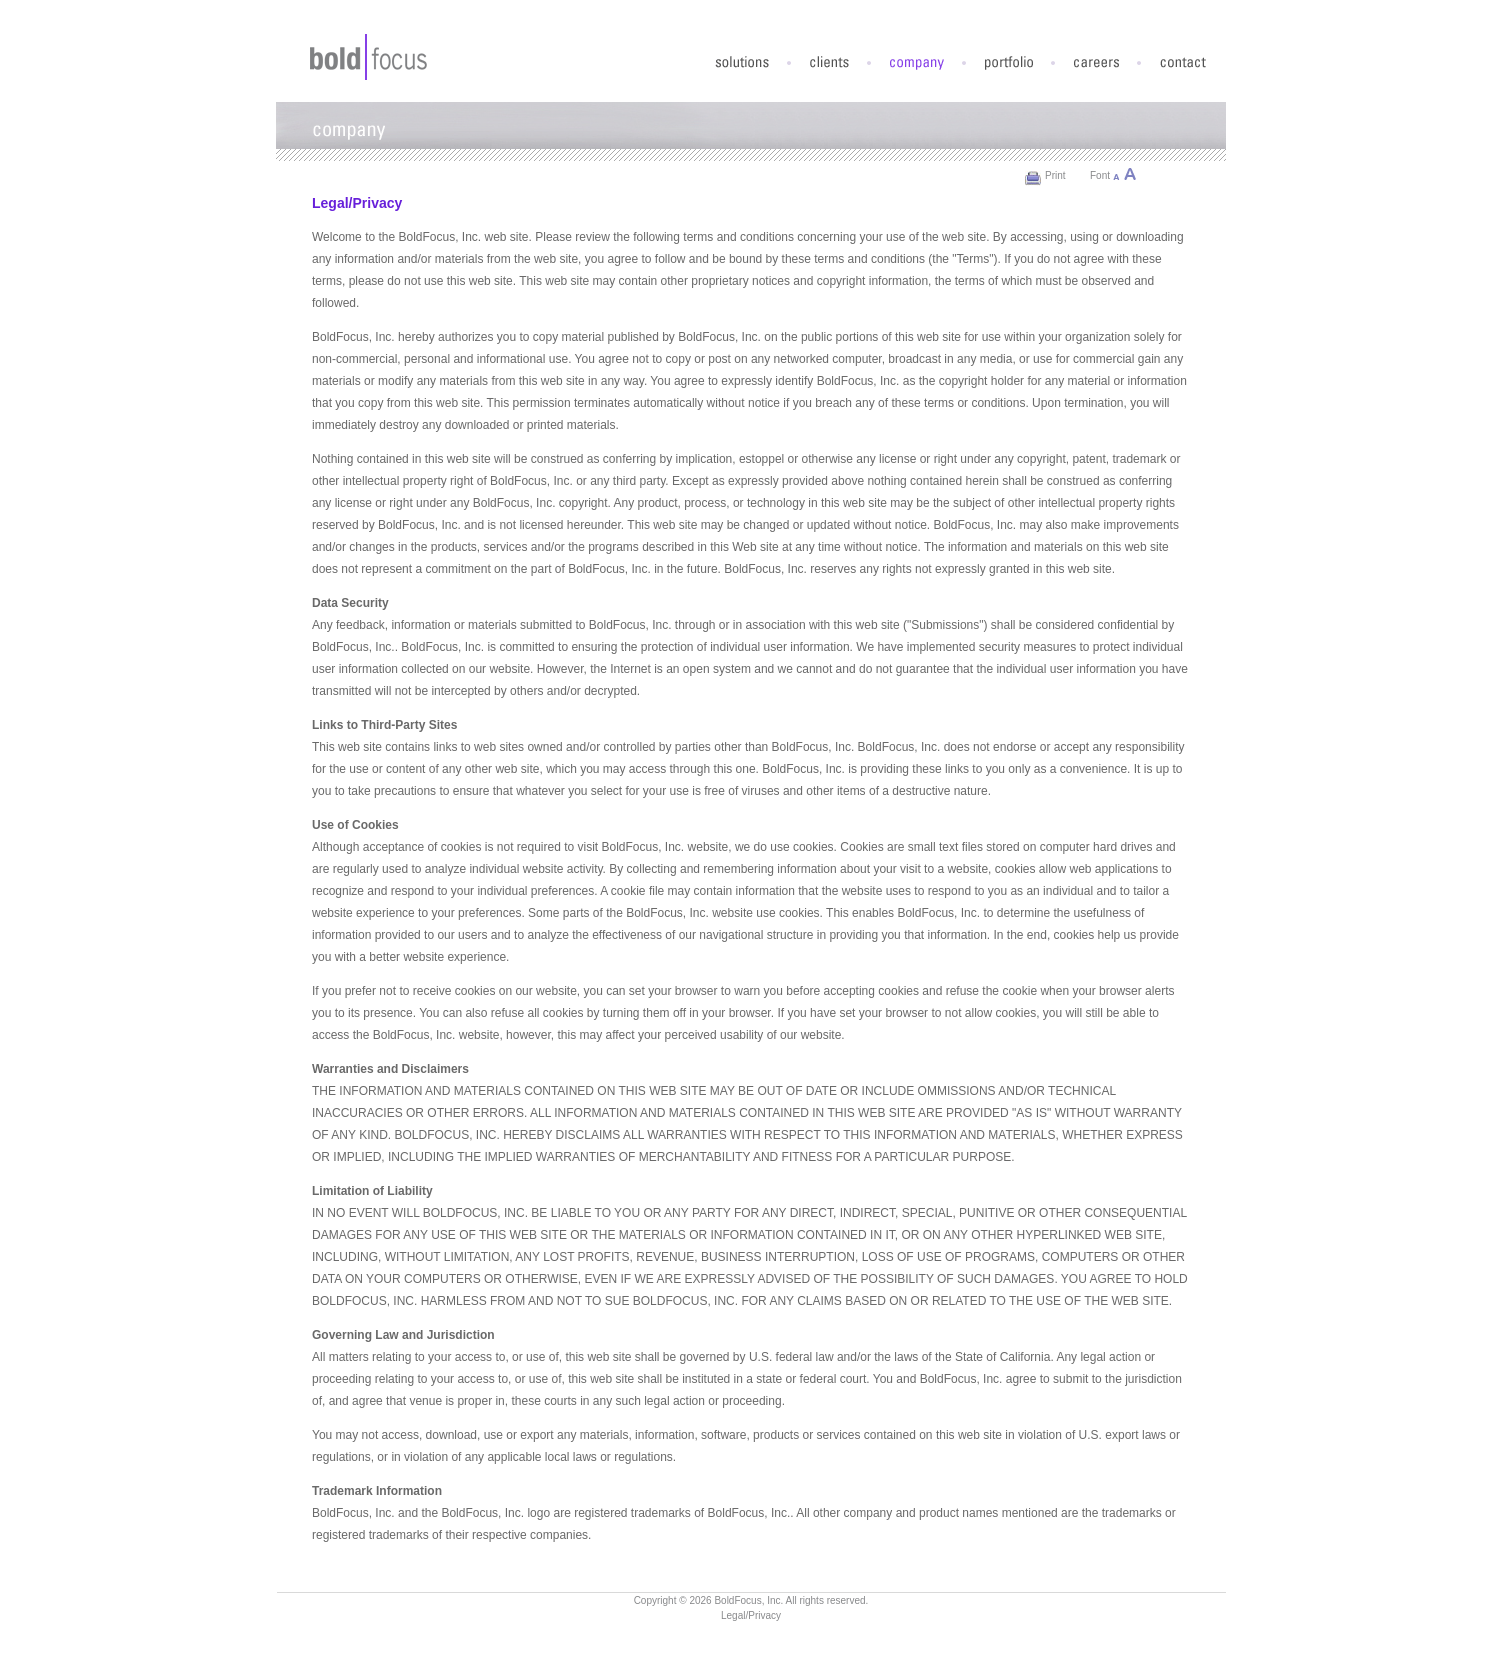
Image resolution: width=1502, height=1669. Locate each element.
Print (1055, 175)
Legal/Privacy (751, 1615)
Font (1100, 175)
